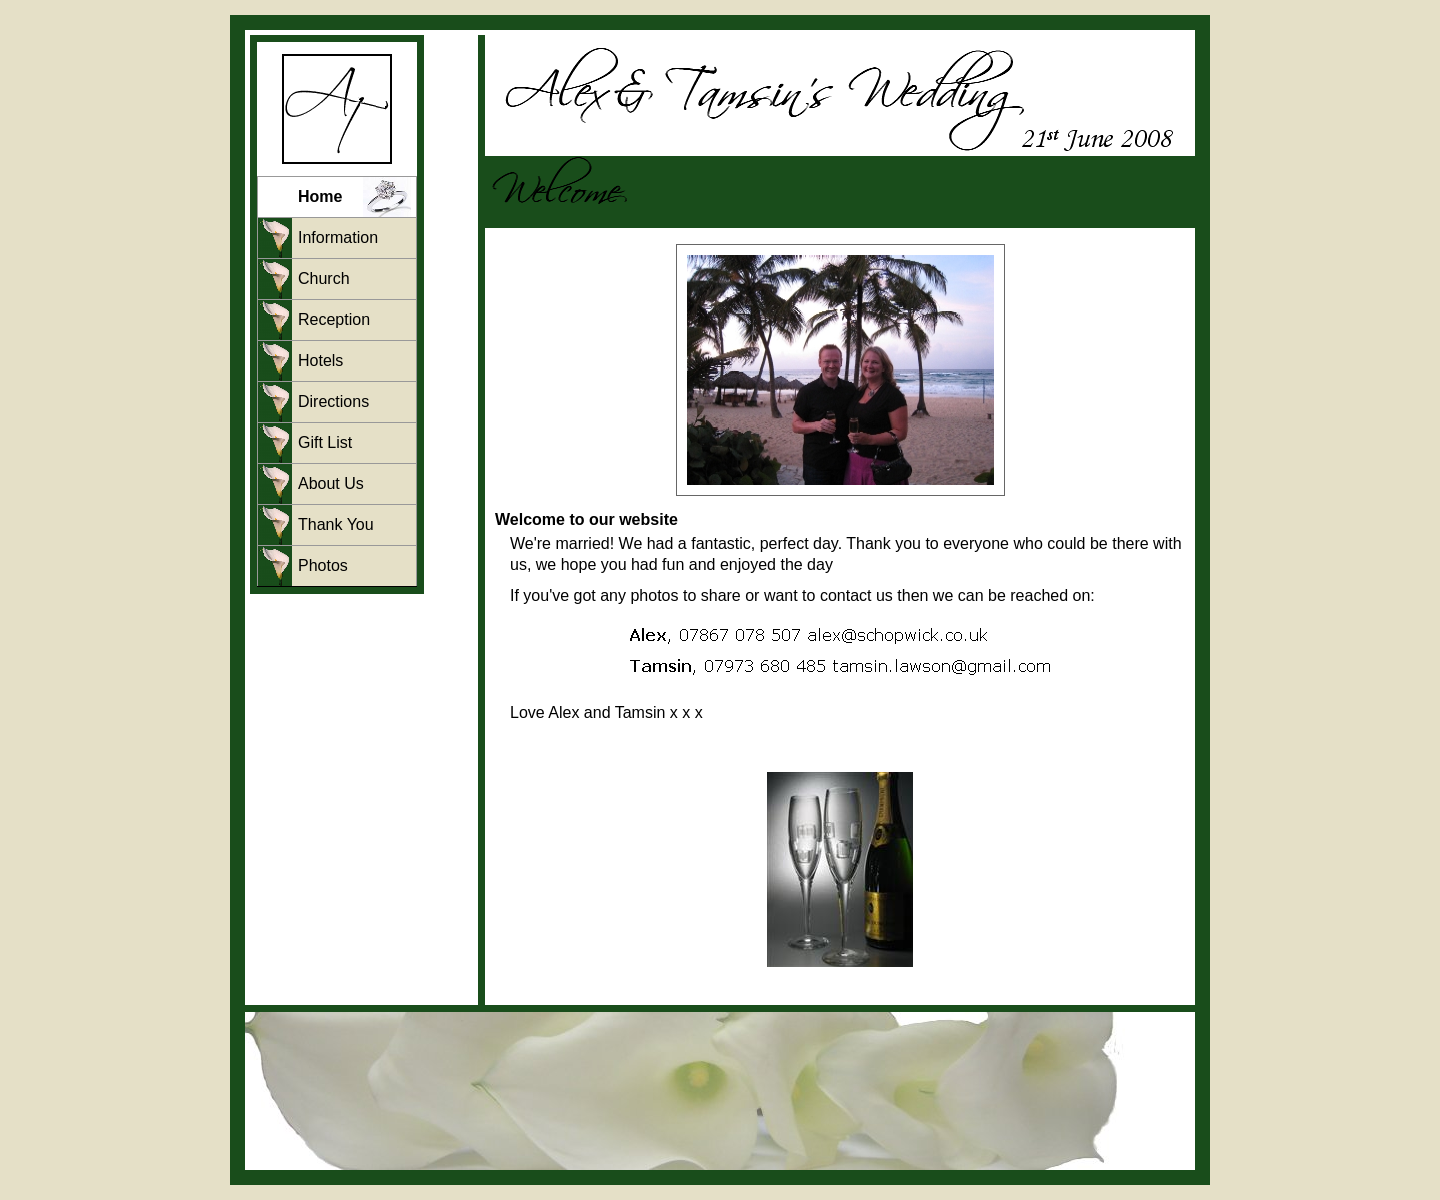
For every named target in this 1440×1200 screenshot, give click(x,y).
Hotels (320, 360)
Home (320, 196)
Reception (334, 319)
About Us (331, 483)
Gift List (325, 442)
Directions (333, 401)
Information (338, 237)
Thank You (336, 524)
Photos (323, 565)
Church (324, 278)
